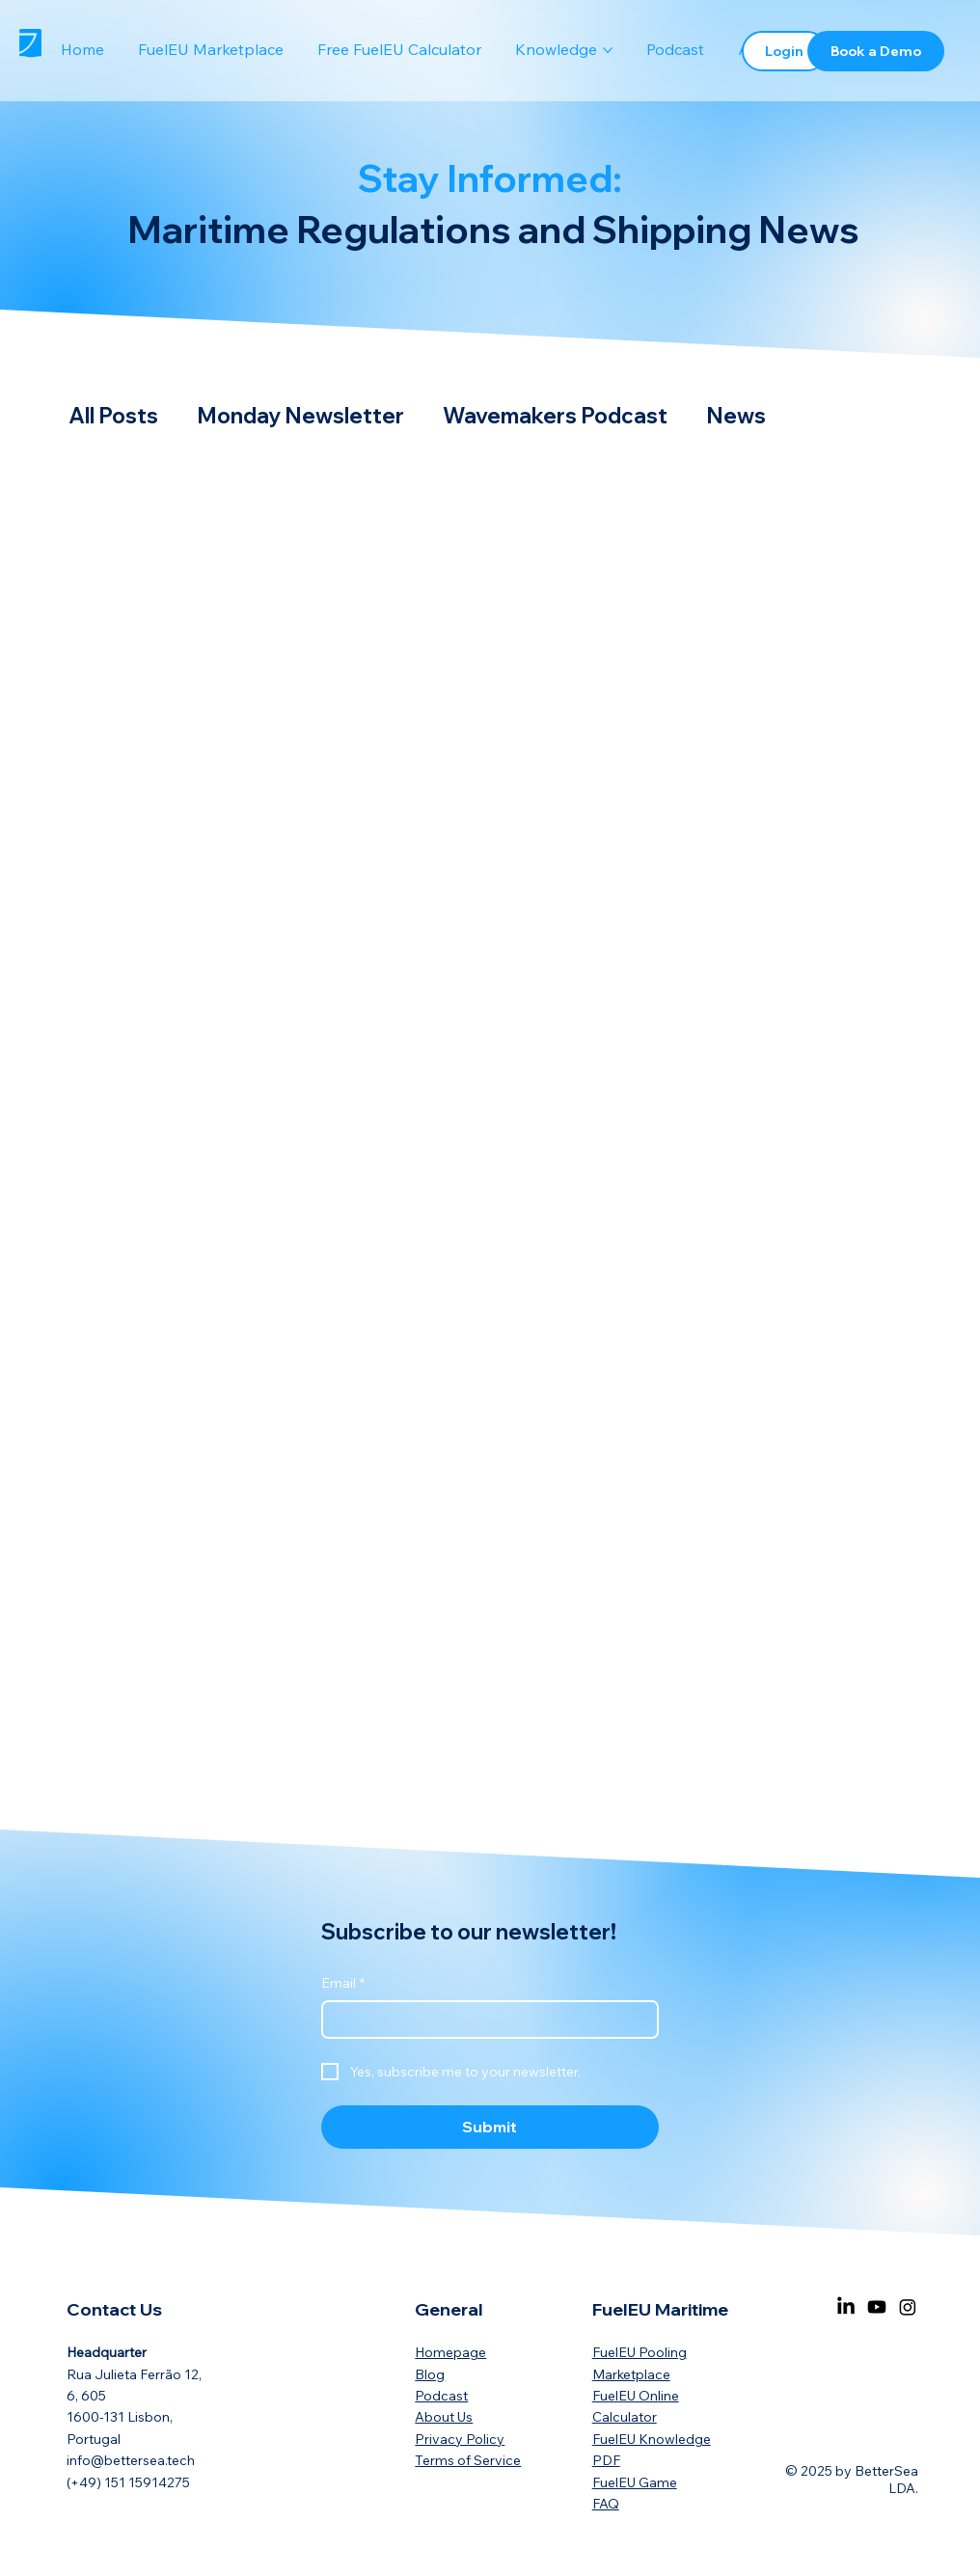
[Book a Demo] (875, 51)
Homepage (450, 2352)
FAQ (605, 2503)
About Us (444, 2417)
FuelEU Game (634, 2482)
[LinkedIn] (846, 2307)
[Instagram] (907, 2307)
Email (343, 1983)
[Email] (484, 2019)
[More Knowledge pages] (607, 50)
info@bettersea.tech (131, 2460)
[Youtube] (876, 2307)
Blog (430, 2374)
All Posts (113, 415)
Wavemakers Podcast (555, 415)
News (736, 415)
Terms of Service (468, 2460)
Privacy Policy (459, 2439)
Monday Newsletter (300, 415)
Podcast (441, 2395)
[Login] (785, 51)
